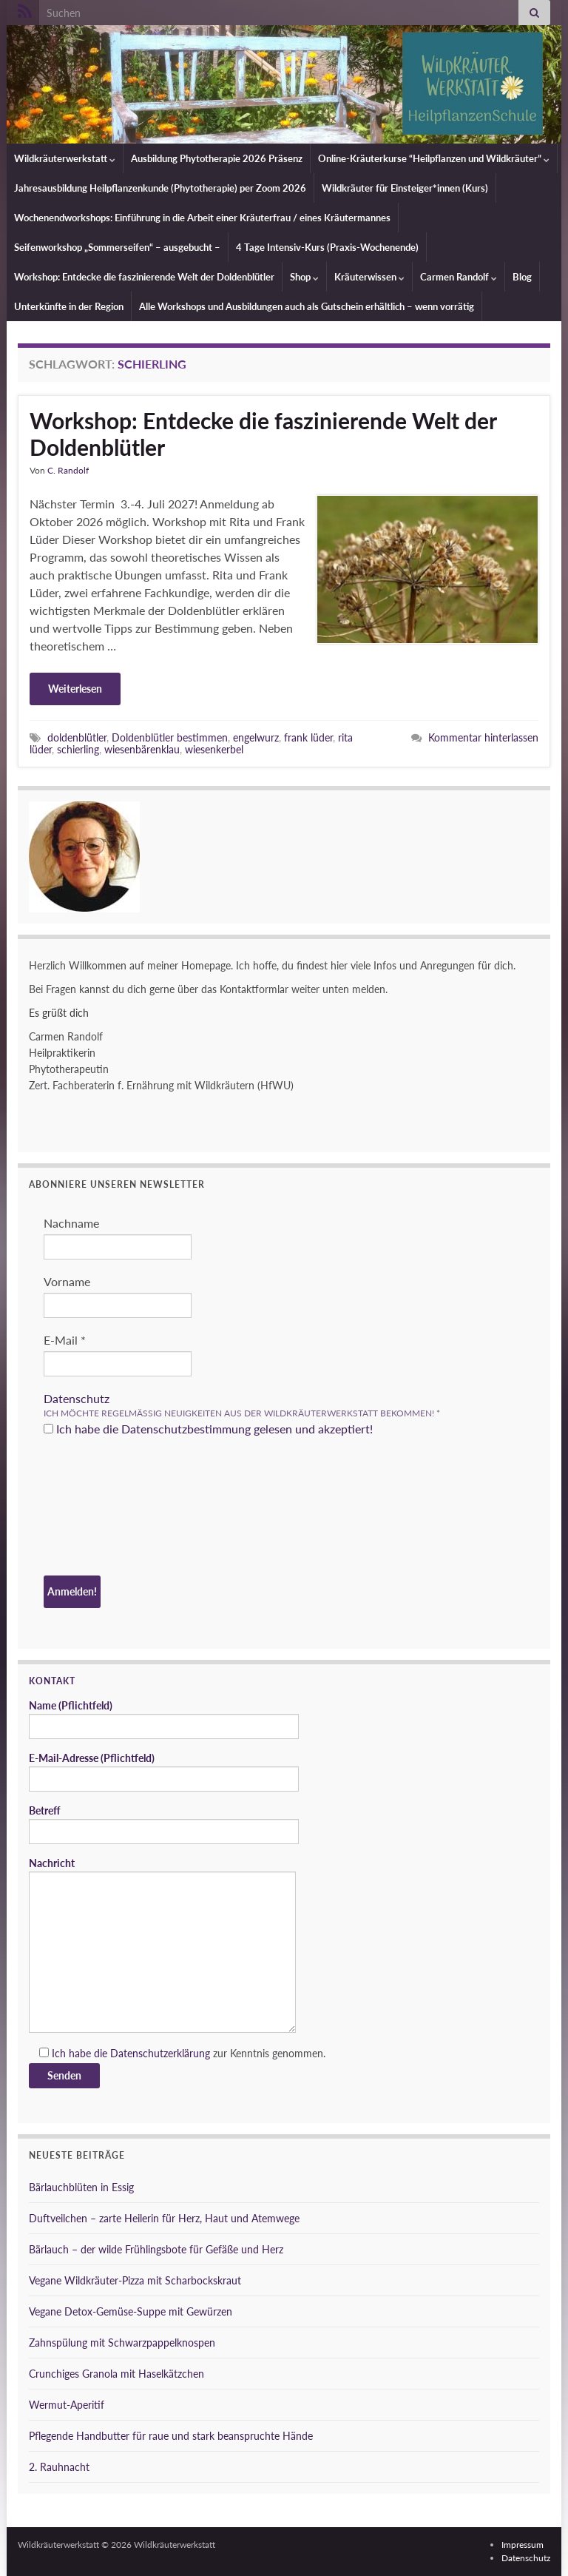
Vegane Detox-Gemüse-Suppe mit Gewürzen (130, 2311)
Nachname (71, 1223)
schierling (78, 749)
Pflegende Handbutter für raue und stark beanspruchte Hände (171, 2435)
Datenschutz (76, 1398)
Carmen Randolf (458, 277)
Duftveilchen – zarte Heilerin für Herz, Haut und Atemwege (164, 2218)
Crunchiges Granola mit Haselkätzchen (116, 2373)
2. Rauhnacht (59, 2467)
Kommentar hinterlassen (483, 737)
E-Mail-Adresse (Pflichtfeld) (164, 1772)
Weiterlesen (75, 688)
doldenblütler (76, 737)
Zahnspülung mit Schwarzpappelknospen (122, 2342)
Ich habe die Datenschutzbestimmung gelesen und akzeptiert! (208, 1429)
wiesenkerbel (214, 749)
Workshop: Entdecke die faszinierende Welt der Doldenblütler (144, 277)
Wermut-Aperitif (66, 2404)
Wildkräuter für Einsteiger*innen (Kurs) (405, 188)
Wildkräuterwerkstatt (64, 158)
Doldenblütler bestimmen (170, 737)
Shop (304, 277)
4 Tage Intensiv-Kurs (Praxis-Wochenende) (327, 247)
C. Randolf (68, 470)
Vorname (67, 1281)
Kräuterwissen (369, 277)
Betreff (164, 1824)
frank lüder (308, 737)
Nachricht (162, 1945)
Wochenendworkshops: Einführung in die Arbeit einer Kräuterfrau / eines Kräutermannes (202, 217)
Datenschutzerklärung (160, 2053)
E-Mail (65, 1340)
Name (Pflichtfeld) (164, 1719)
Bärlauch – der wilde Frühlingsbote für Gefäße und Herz (156, 2249)
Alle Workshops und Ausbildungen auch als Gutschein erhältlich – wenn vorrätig (306, 306)
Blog (522, 277)
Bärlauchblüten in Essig (81, 2187)
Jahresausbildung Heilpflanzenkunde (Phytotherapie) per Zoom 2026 (160, 188)
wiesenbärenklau (142, 749)
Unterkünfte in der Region (69, 306)
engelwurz (256, 737)
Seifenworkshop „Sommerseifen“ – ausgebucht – (117, 247)
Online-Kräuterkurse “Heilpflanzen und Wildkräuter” (434, 158)
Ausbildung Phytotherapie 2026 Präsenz (216, 158)
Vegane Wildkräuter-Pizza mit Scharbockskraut (135, 2280)
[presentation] (104, 1508)
